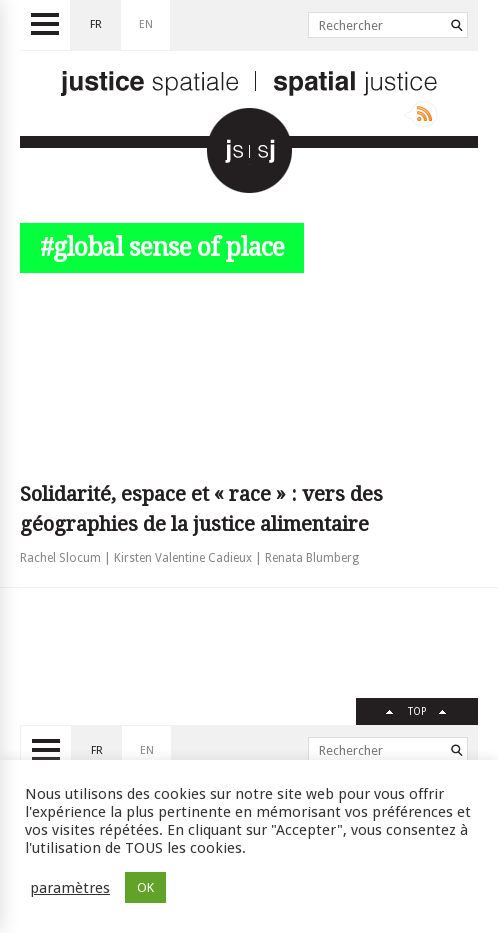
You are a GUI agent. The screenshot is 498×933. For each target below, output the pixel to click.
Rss (420, 114)
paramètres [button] (70, 888)
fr (96, 24)
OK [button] (145, 887)
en (146, 24)
